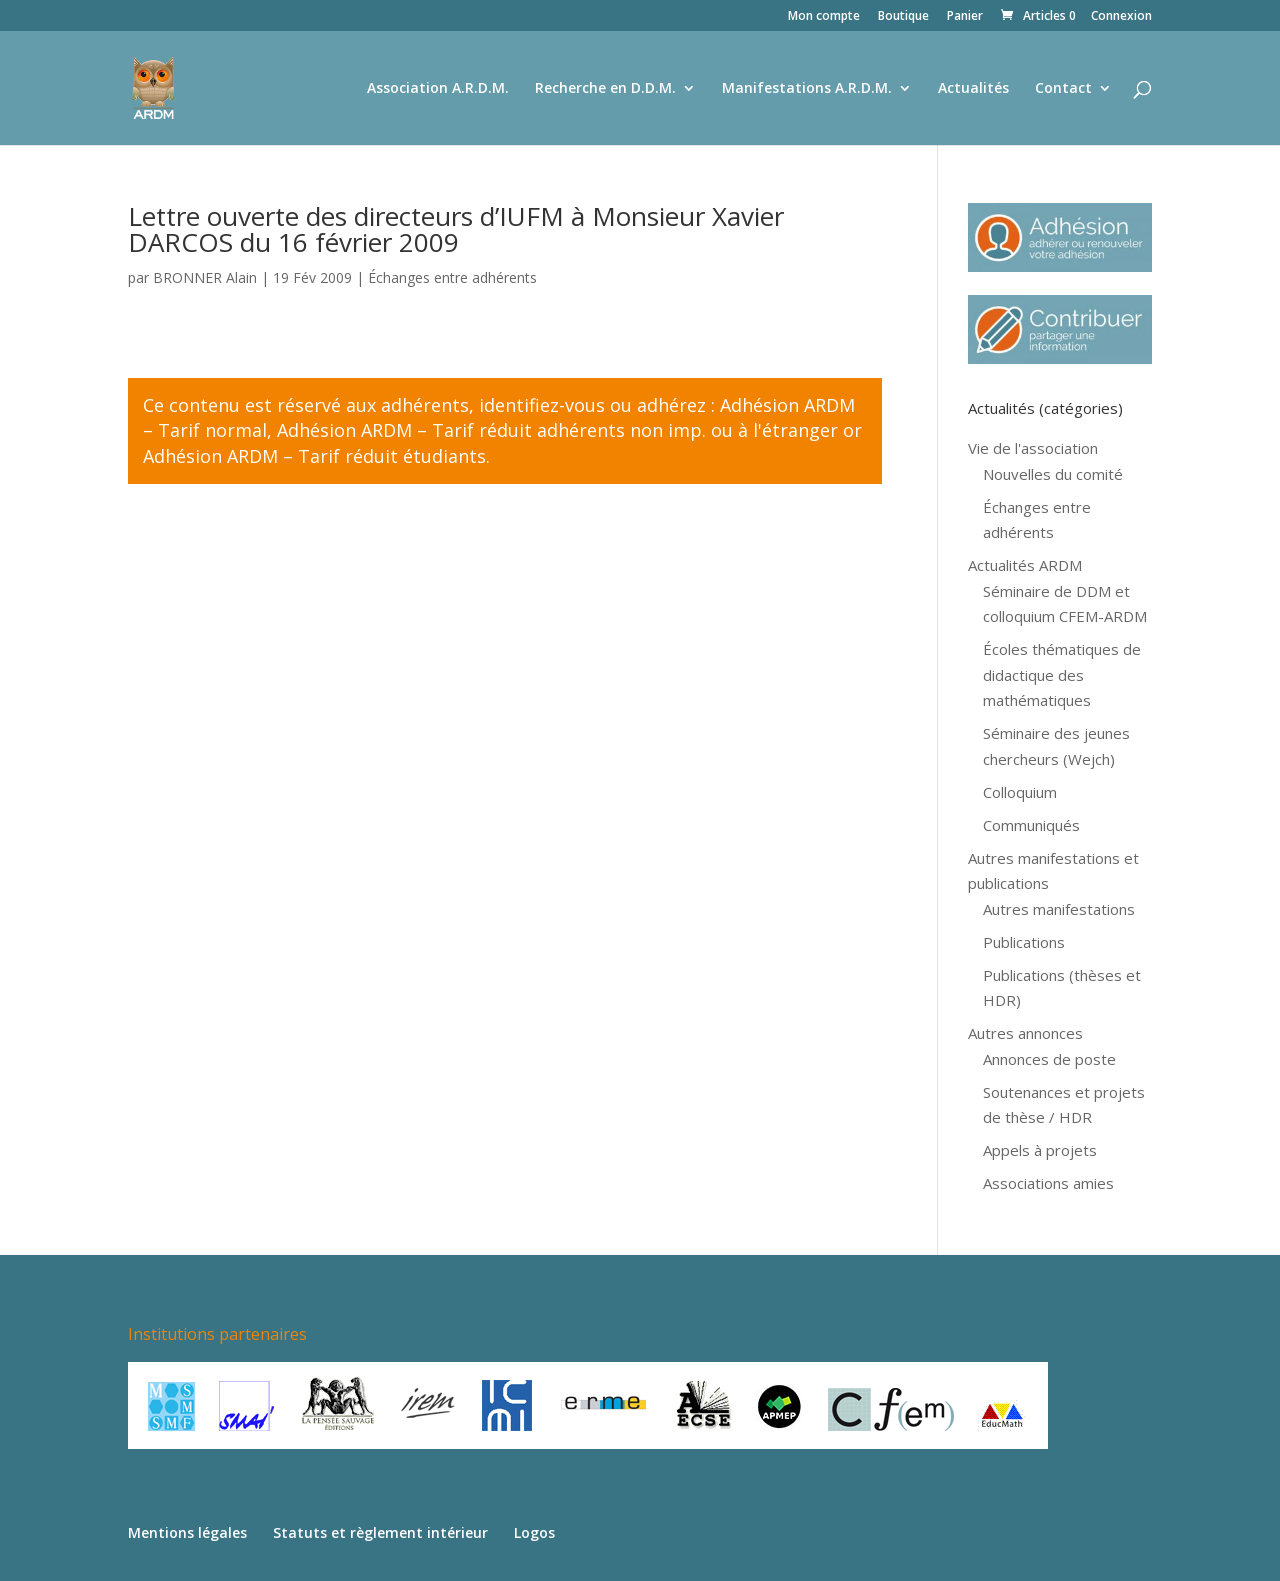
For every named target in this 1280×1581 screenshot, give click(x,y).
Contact (1063, 89)
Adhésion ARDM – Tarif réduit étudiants (314, 456)
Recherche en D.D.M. (605, 89)
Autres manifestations (1059, 909)
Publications (1024, 942)
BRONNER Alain (205, 277)
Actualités (973, 89)
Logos (534, 1532)
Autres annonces (1025, 1033)
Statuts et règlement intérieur (380, 1532)
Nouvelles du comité (1053, 474)
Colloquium (1020, 792)
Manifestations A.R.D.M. (807, 89)
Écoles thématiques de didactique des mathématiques (1062, 674)
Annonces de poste (1049, 1059)
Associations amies (1048, 1183)
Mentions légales (187, 1532)
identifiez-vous (542, 405)
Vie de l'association (1033, 448)
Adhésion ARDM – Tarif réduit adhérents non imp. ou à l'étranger (557, 430)
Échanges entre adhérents (452, 277)
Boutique (903, 17)
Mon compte (824, 17)
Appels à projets (1040, 1150)
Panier (965, 17)
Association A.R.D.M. (438, 89)
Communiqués (1031, 825)
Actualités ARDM (1025, 565)
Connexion (1121, 17)
